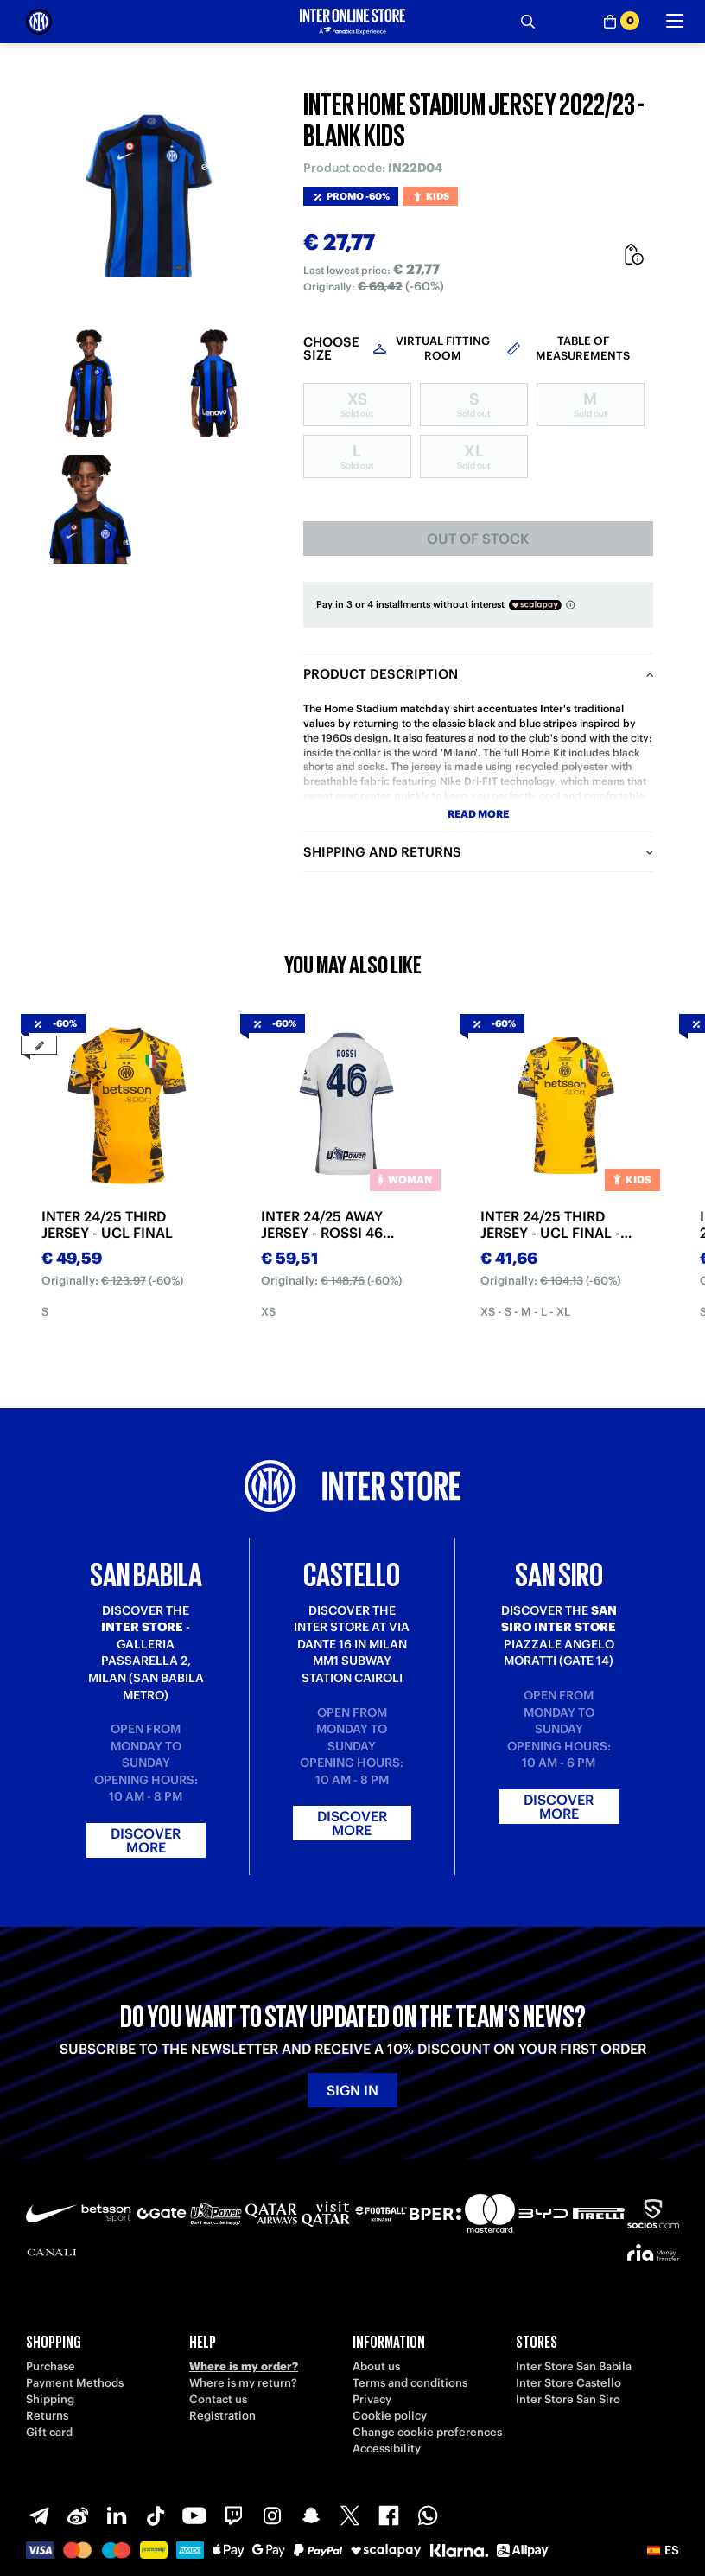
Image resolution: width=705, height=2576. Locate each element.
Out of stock (478, 538)
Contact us (218, 2399)
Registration (222, 2415)
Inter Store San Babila (574, 2366)
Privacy (371, 2399)
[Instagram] (272, 2515)
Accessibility (386, 2448)
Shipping (50, 2399)
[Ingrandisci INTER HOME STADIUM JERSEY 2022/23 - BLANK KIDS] (152, 195)
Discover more (146, 1840)
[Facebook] (389, 2515)
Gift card (49, 2432)
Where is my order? (243, 2366)
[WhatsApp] (428, 2515)
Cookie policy (389, 2415)
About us (376, 2366)
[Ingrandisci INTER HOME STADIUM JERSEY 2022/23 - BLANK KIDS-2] (214, 383)
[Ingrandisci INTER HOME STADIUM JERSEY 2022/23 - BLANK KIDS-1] (89, 383)
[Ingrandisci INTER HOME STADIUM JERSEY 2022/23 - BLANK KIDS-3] (89, 509)
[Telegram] (39, 2515)
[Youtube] (194, 2515)
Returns (47, 2415)
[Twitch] (233, 2515)
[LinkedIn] (117, 2515)
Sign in (352, 2090)
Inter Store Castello (568, 2382)
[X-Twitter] (350, 2515)
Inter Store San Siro (568, 2399)
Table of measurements (583, 348)
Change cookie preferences (427, 2432)
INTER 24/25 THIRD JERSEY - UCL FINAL (107, 1224)
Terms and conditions (409, 2382)
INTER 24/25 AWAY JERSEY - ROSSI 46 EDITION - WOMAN (322, 1224)
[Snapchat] (311, 2515)
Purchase (50, 2366)
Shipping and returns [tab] (382, 852)
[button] (663, 2550)
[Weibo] (78, 2515)
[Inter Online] (39, 21)
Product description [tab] (380, 674)
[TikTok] (155, 2515)
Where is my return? (243, 2382)
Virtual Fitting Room (443, 348)
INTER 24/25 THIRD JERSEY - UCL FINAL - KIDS (550, 1224)
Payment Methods (75, 2382)
